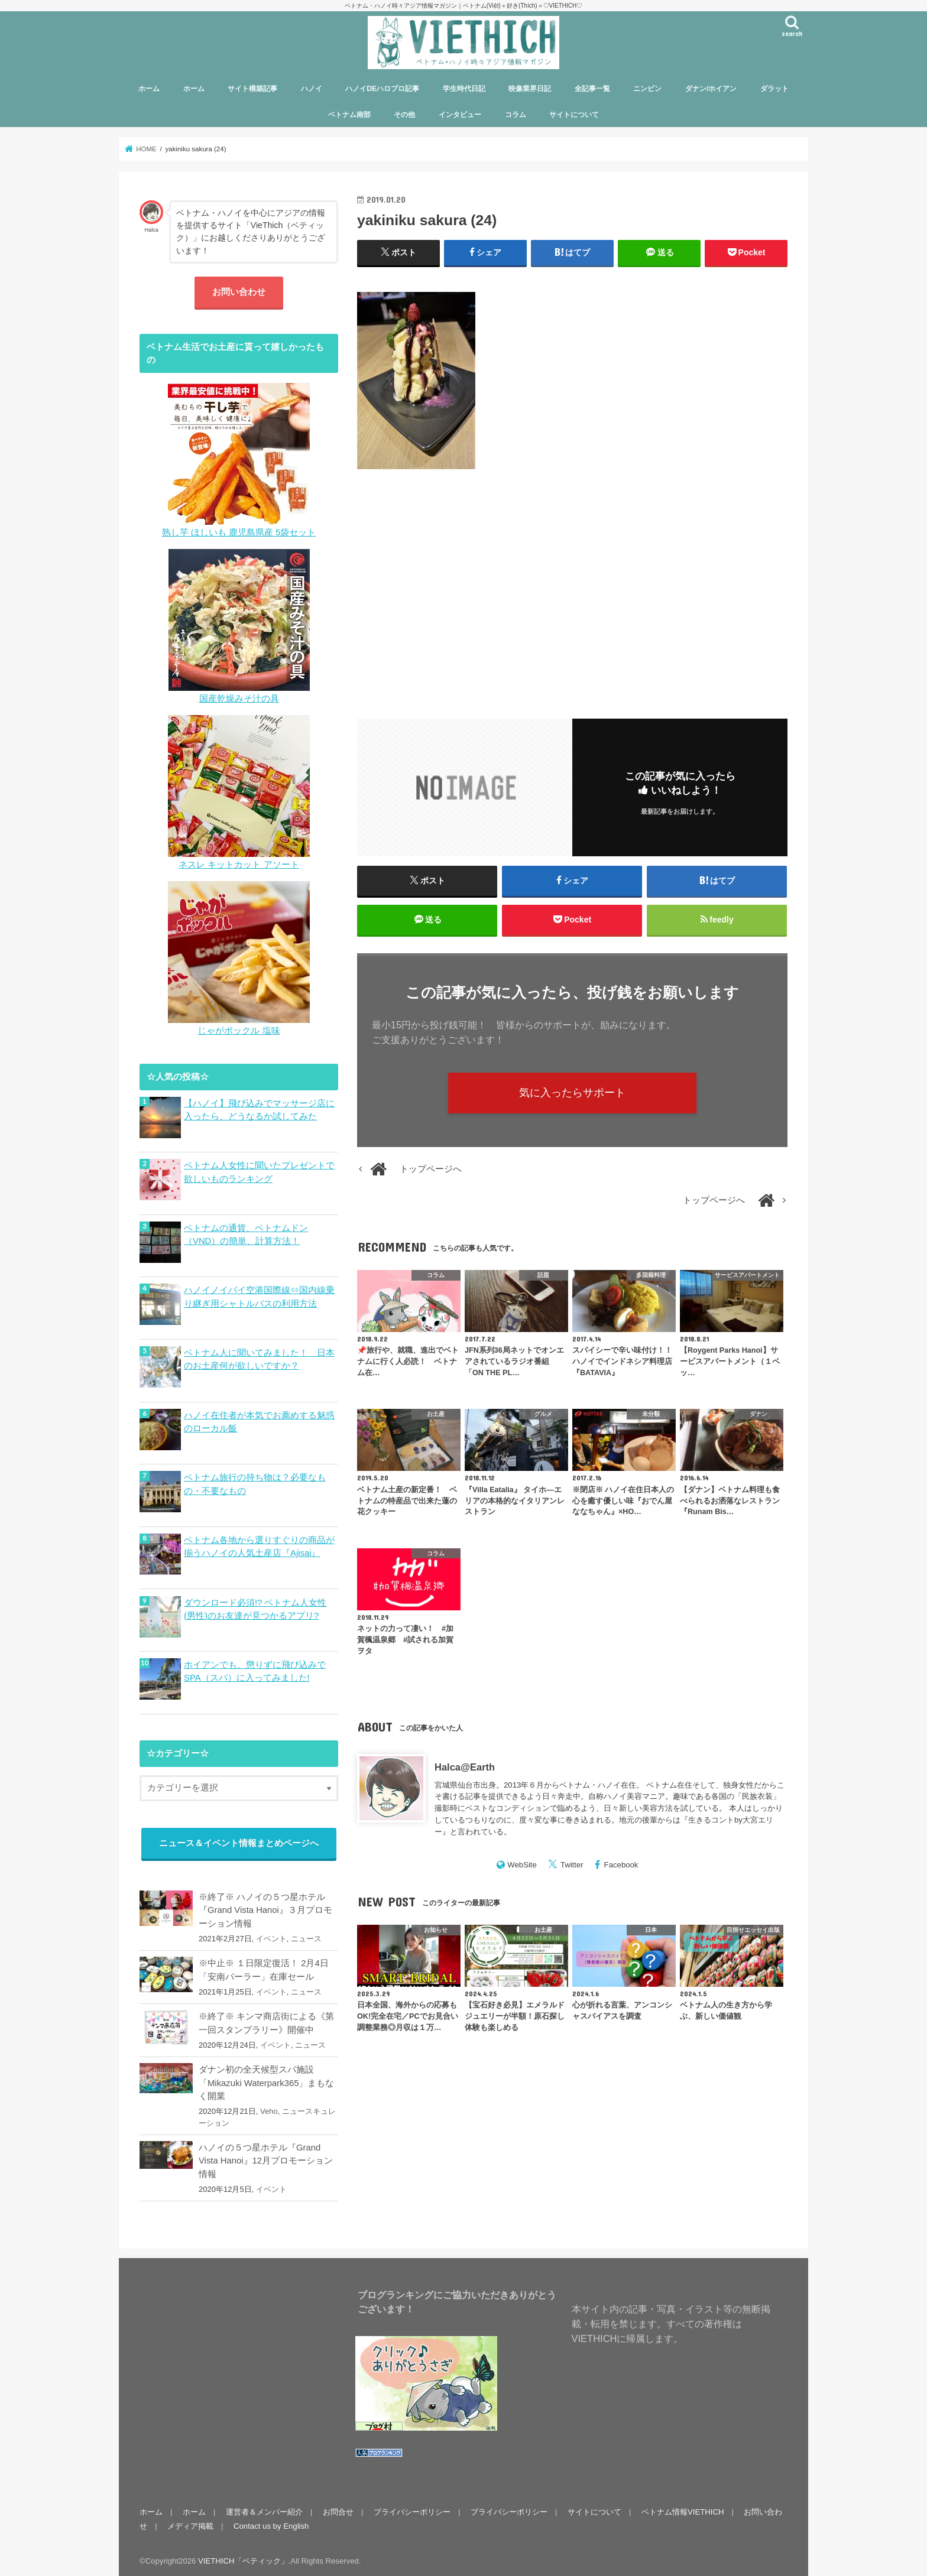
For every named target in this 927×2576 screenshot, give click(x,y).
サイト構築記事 (252, 89)
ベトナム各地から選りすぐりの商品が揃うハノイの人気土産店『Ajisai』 (259, 1544)
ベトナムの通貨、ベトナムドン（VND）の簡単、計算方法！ (246, 1234)
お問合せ (338, 2508)
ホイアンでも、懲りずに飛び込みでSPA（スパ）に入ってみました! (255, 1668)
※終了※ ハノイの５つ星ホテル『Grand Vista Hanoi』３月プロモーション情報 (265, 1907)
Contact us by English (271, 2523)
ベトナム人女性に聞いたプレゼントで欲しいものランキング (259, 1172)
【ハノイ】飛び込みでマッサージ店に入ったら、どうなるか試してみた (259, 1110)
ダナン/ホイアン (711, 89)
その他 (404, 115)
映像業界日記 (529, 89)
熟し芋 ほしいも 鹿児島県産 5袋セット (239, 532)
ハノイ (311, 89)
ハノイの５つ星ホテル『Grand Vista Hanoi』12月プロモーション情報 (266, 2157)
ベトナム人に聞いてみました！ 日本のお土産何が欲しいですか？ (259, 1358)
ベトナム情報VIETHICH (682, 2508)
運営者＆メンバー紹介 (264, 2508)
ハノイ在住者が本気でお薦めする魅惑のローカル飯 (259, 1420)
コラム (515, 115)
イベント (271, 1935)
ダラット (774, 89)
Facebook (621, 1864)
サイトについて (574, 115)
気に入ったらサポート (572, 1093)
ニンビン (647, 89)
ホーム (149, 89)
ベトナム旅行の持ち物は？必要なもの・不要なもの (255, 1482)
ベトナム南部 (349, 115)
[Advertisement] (572, 587)
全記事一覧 (592, 89)
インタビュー (460, 115)
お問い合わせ (238, 292)
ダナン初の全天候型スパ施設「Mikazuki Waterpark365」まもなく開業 (266, 2079)
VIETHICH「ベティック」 (243, 2557)
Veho (269, 2108)
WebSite (522, 1864)
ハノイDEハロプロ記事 (382, 89)
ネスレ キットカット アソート (239, 864)
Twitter (572, 1864)
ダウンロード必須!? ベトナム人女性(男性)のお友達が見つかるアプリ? (255, 1606)
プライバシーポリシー (412, 2508)
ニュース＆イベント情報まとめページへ (239, 1839)
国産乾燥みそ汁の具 (239, 698)
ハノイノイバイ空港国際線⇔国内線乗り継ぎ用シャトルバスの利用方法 (259, 1296)
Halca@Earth (465, 1767)
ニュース (306, 1935)
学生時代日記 (464, 89)
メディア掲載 (190, 2523)
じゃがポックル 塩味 (238, 1030)
